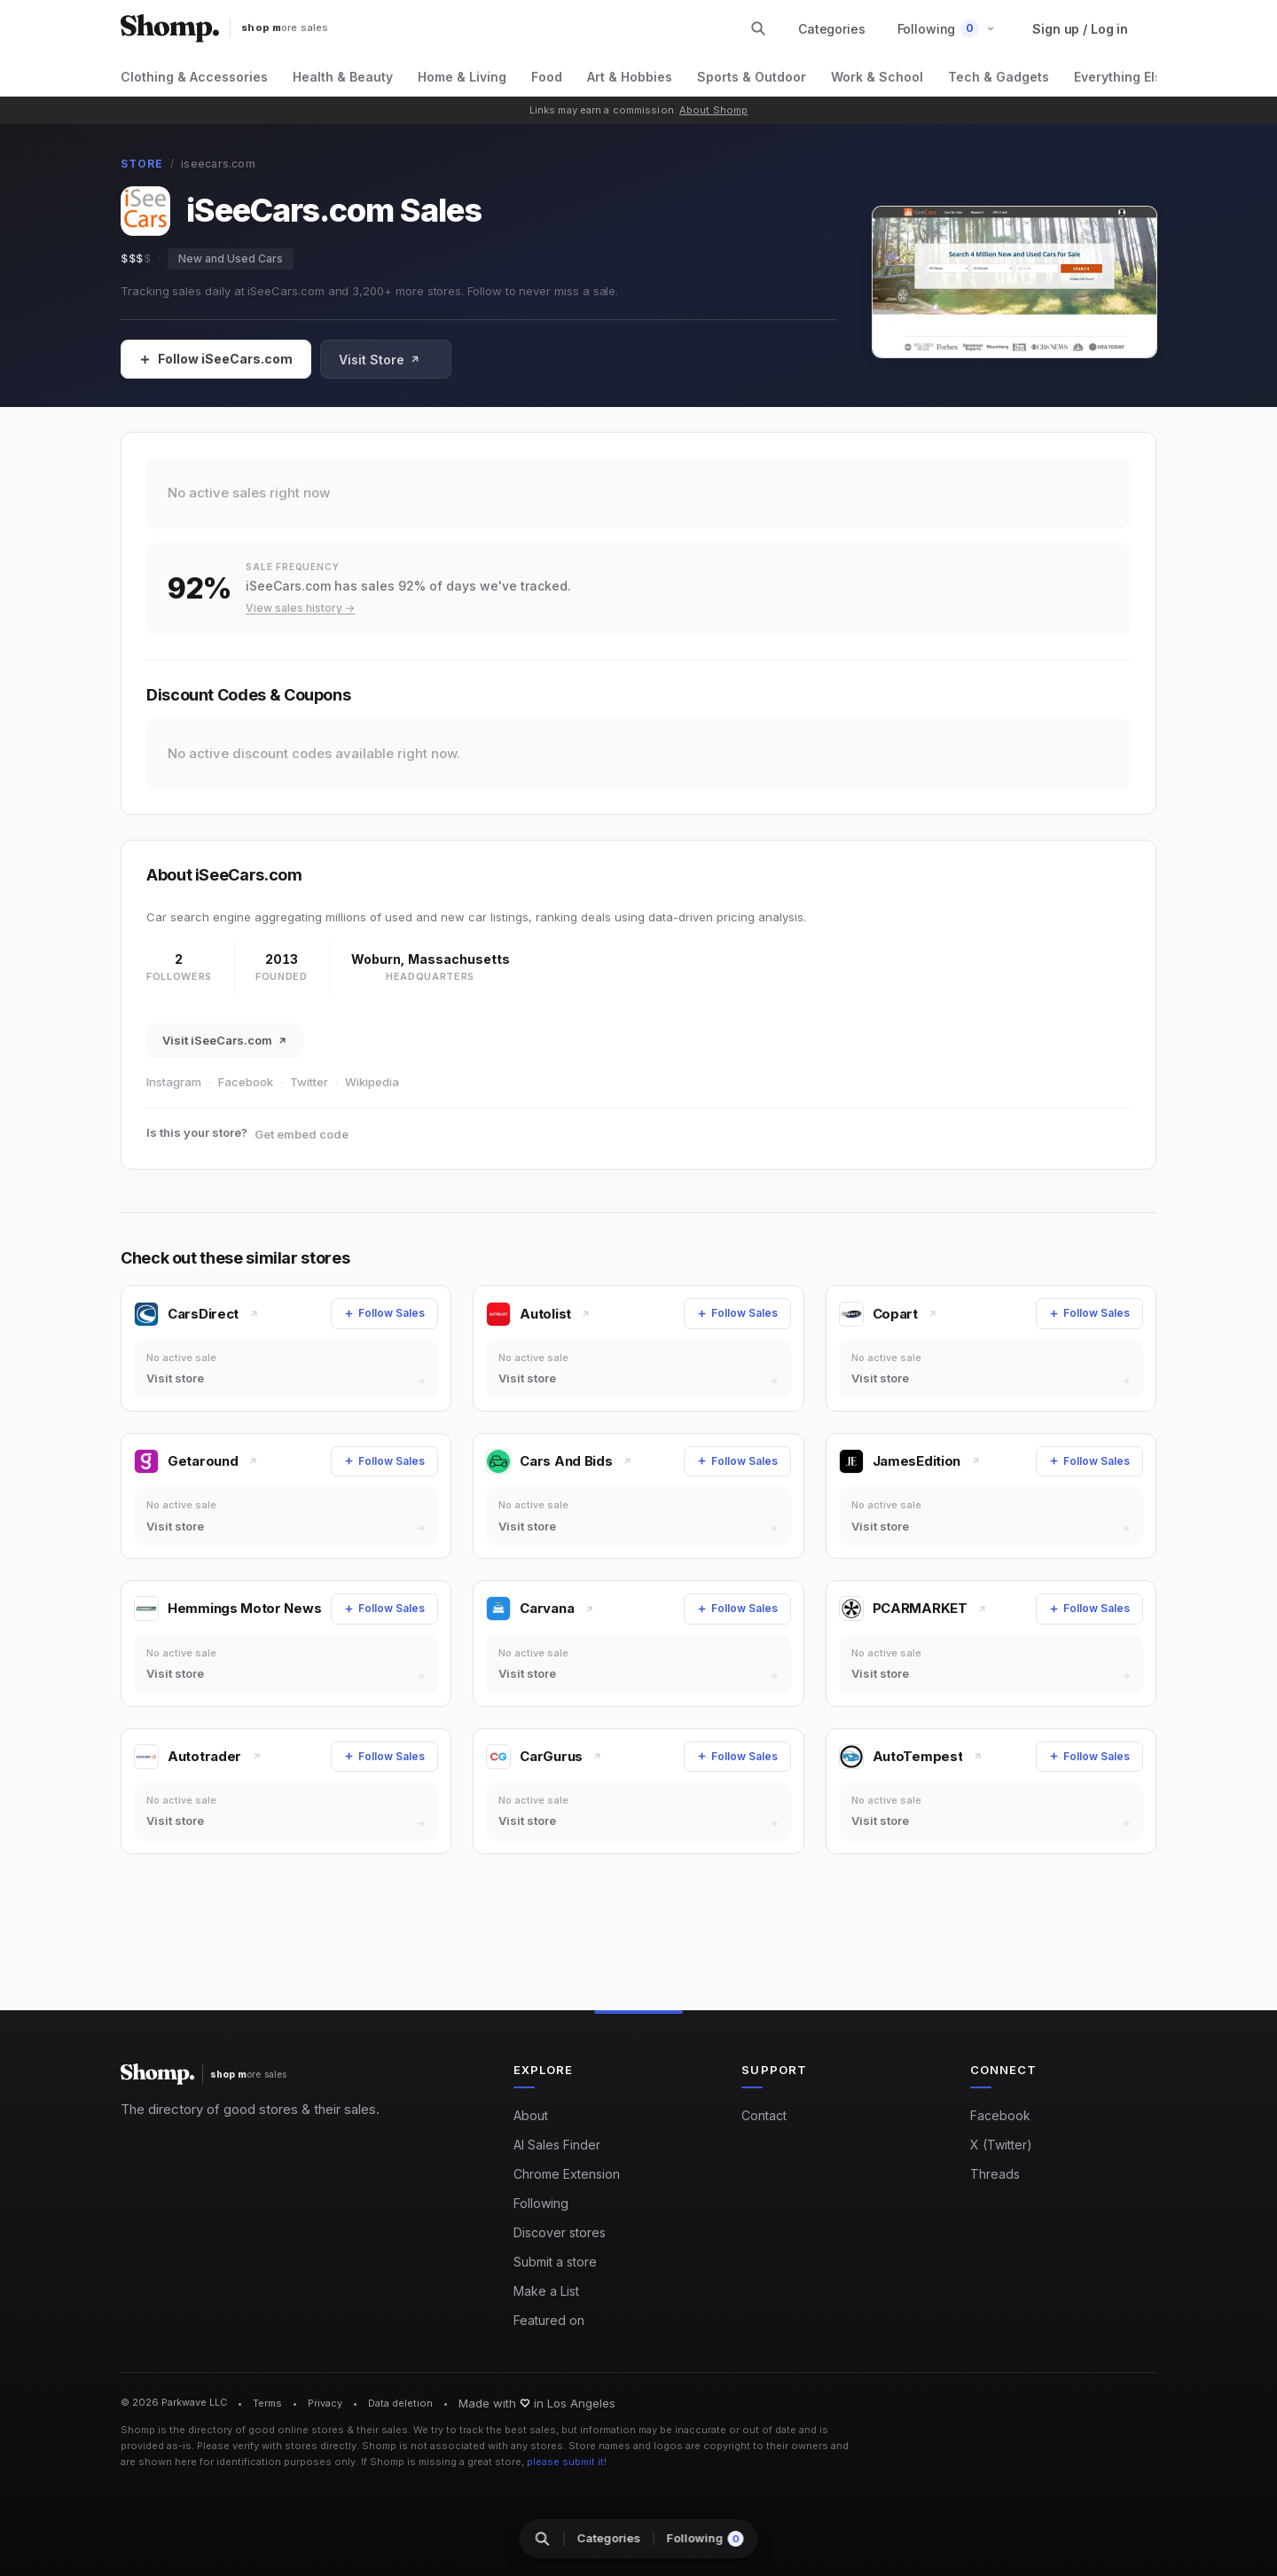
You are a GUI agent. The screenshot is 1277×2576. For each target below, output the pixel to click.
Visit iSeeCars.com (224, 1040)
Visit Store (379, 359)
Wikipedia (372, 1082)
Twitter (309, 1082)
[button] (947, 28)
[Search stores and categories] (758, 28)
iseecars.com (218, 163)
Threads (995, 2173)
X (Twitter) (1001, 2144)
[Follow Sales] (216, 359)
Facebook (245, 1082)
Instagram (173, 1082)
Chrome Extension (566, 2173)
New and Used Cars (230, 258)
